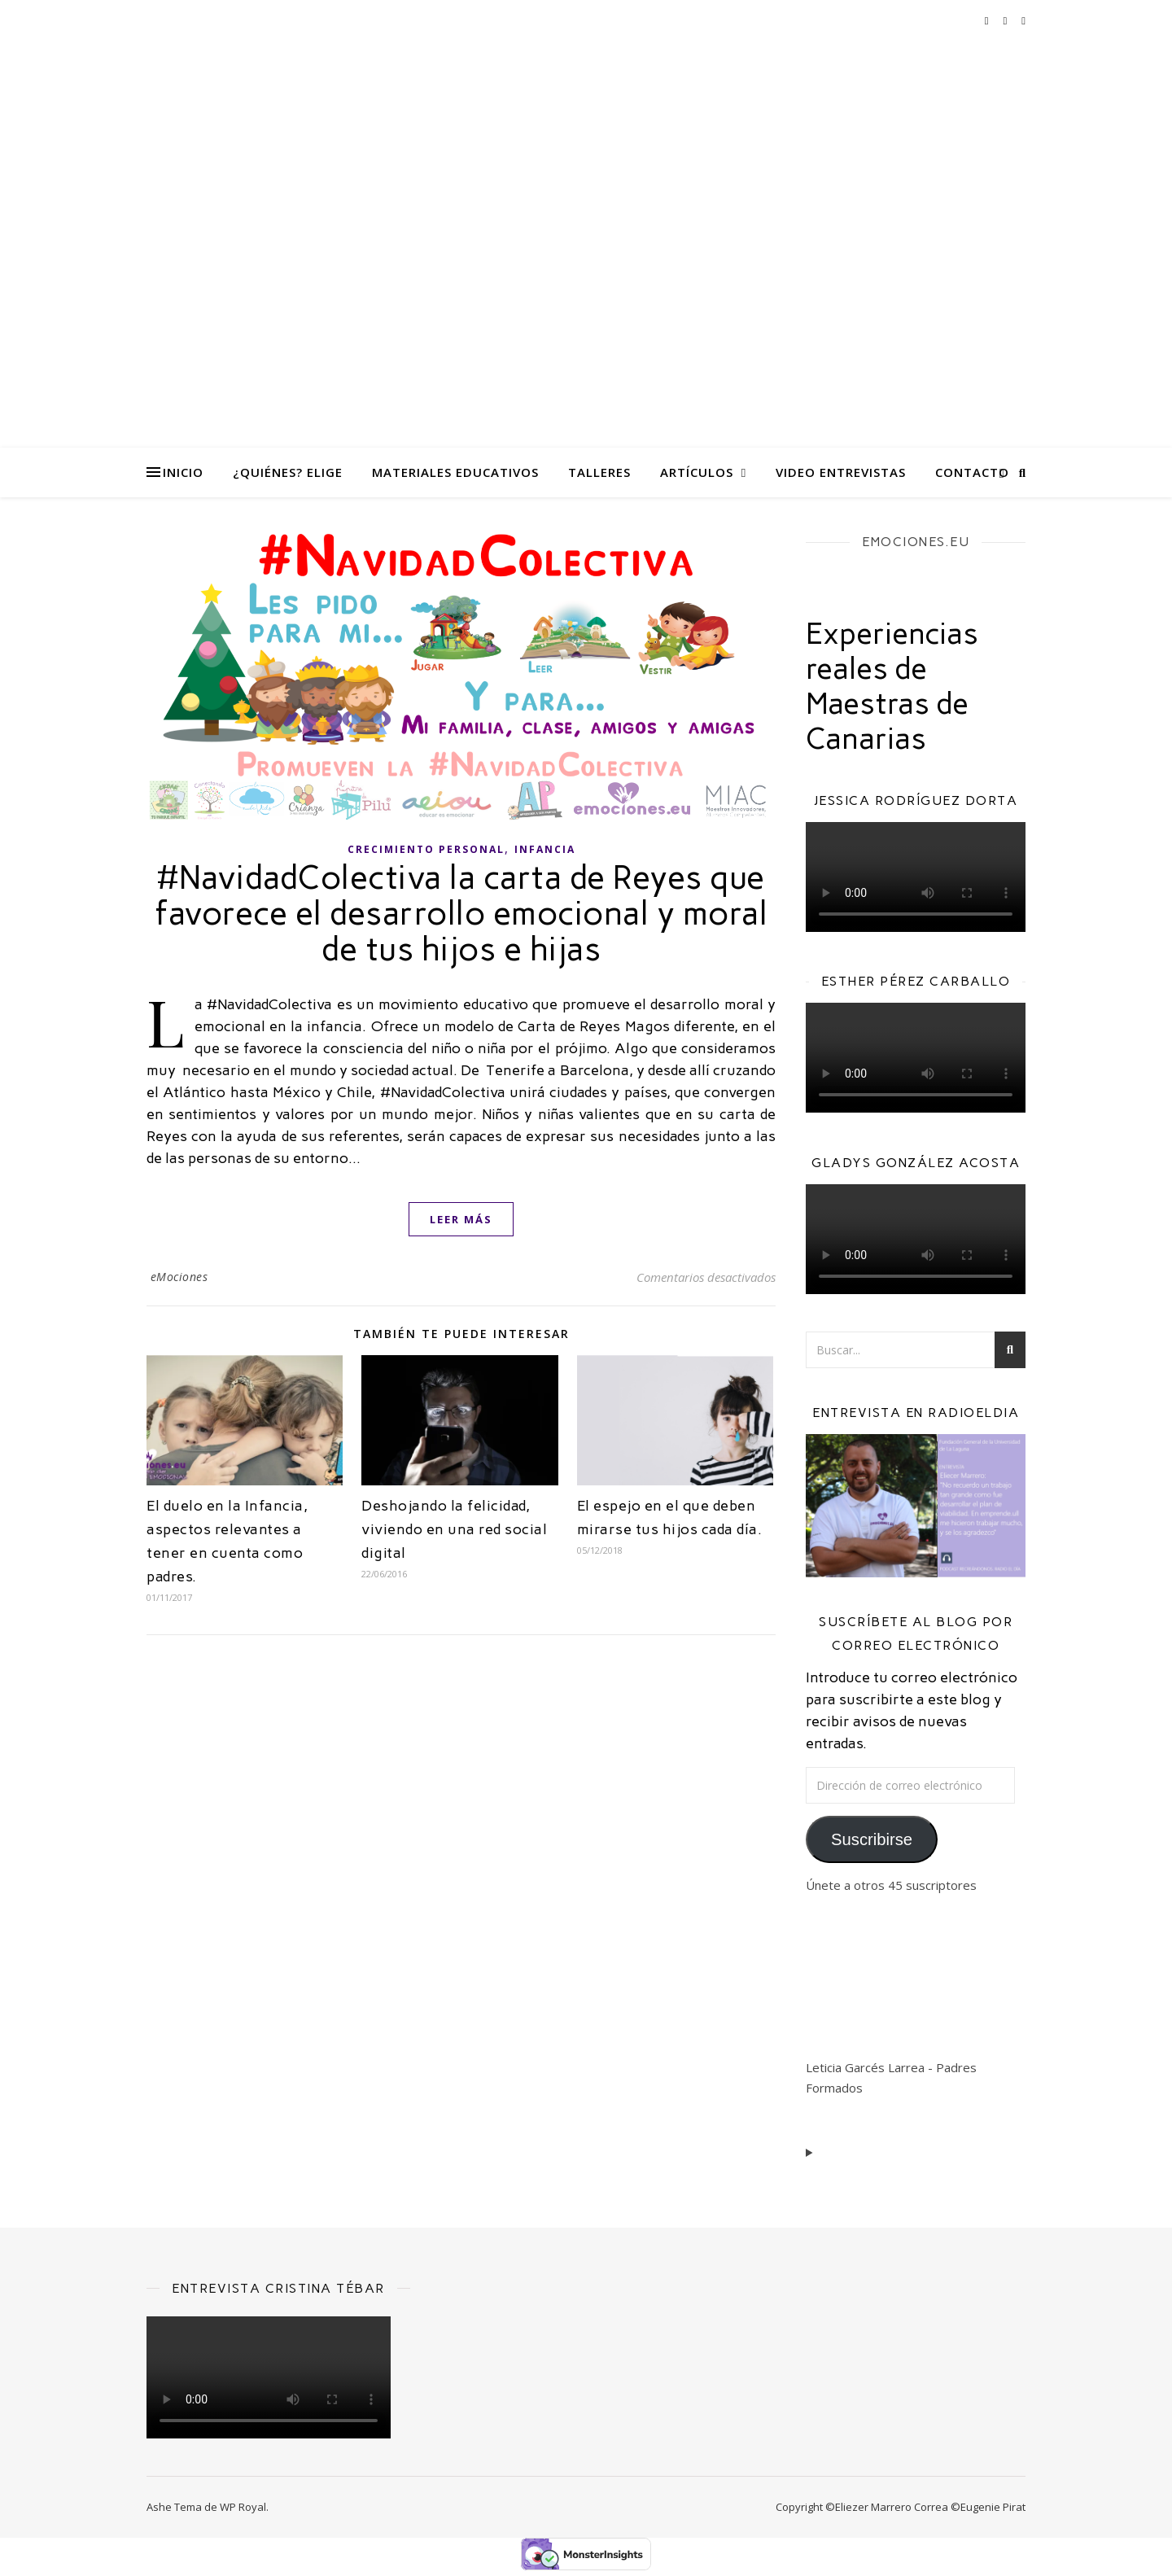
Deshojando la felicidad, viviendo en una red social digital (454, 1529)
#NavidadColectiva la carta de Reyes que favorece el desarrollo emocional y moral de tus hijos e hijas (461, 913)
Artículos (696, 472)
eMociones (179, 1276)
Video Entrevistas (841, 472)
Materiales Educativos (455, 472)
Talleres (599, 472)
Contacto (972, 472)
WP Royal (243, 2506)
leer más (461, 1219)
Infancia (544, 849)
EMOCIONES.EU (915, 541)
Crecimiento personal (426, 849)
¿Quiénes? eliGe (288, 472)
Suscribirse (871, 1839)
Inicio (183, 472)
